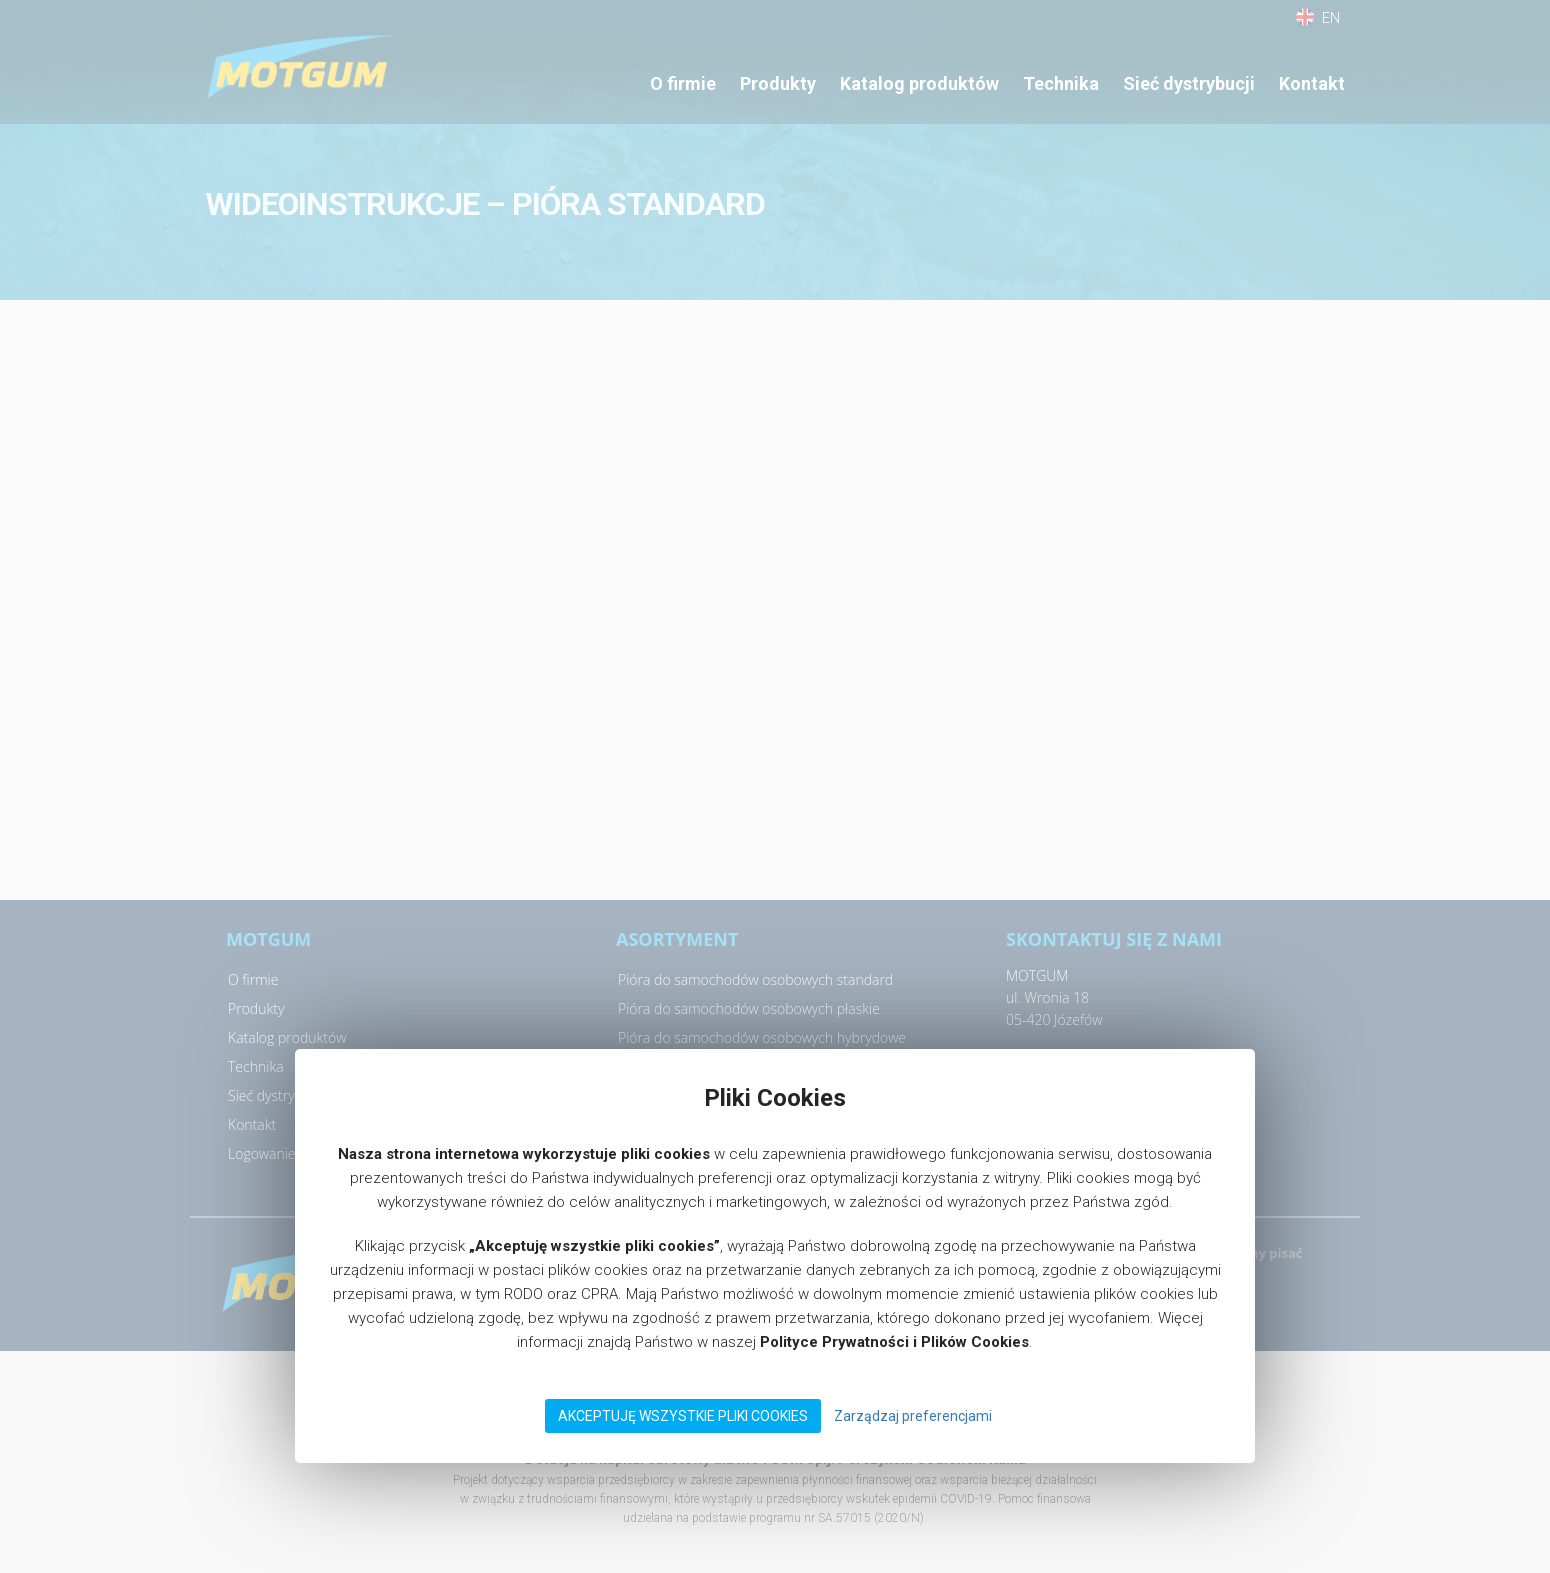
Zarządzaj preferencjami (913, 1416)
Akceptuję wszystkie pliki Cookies (683, 1416)
